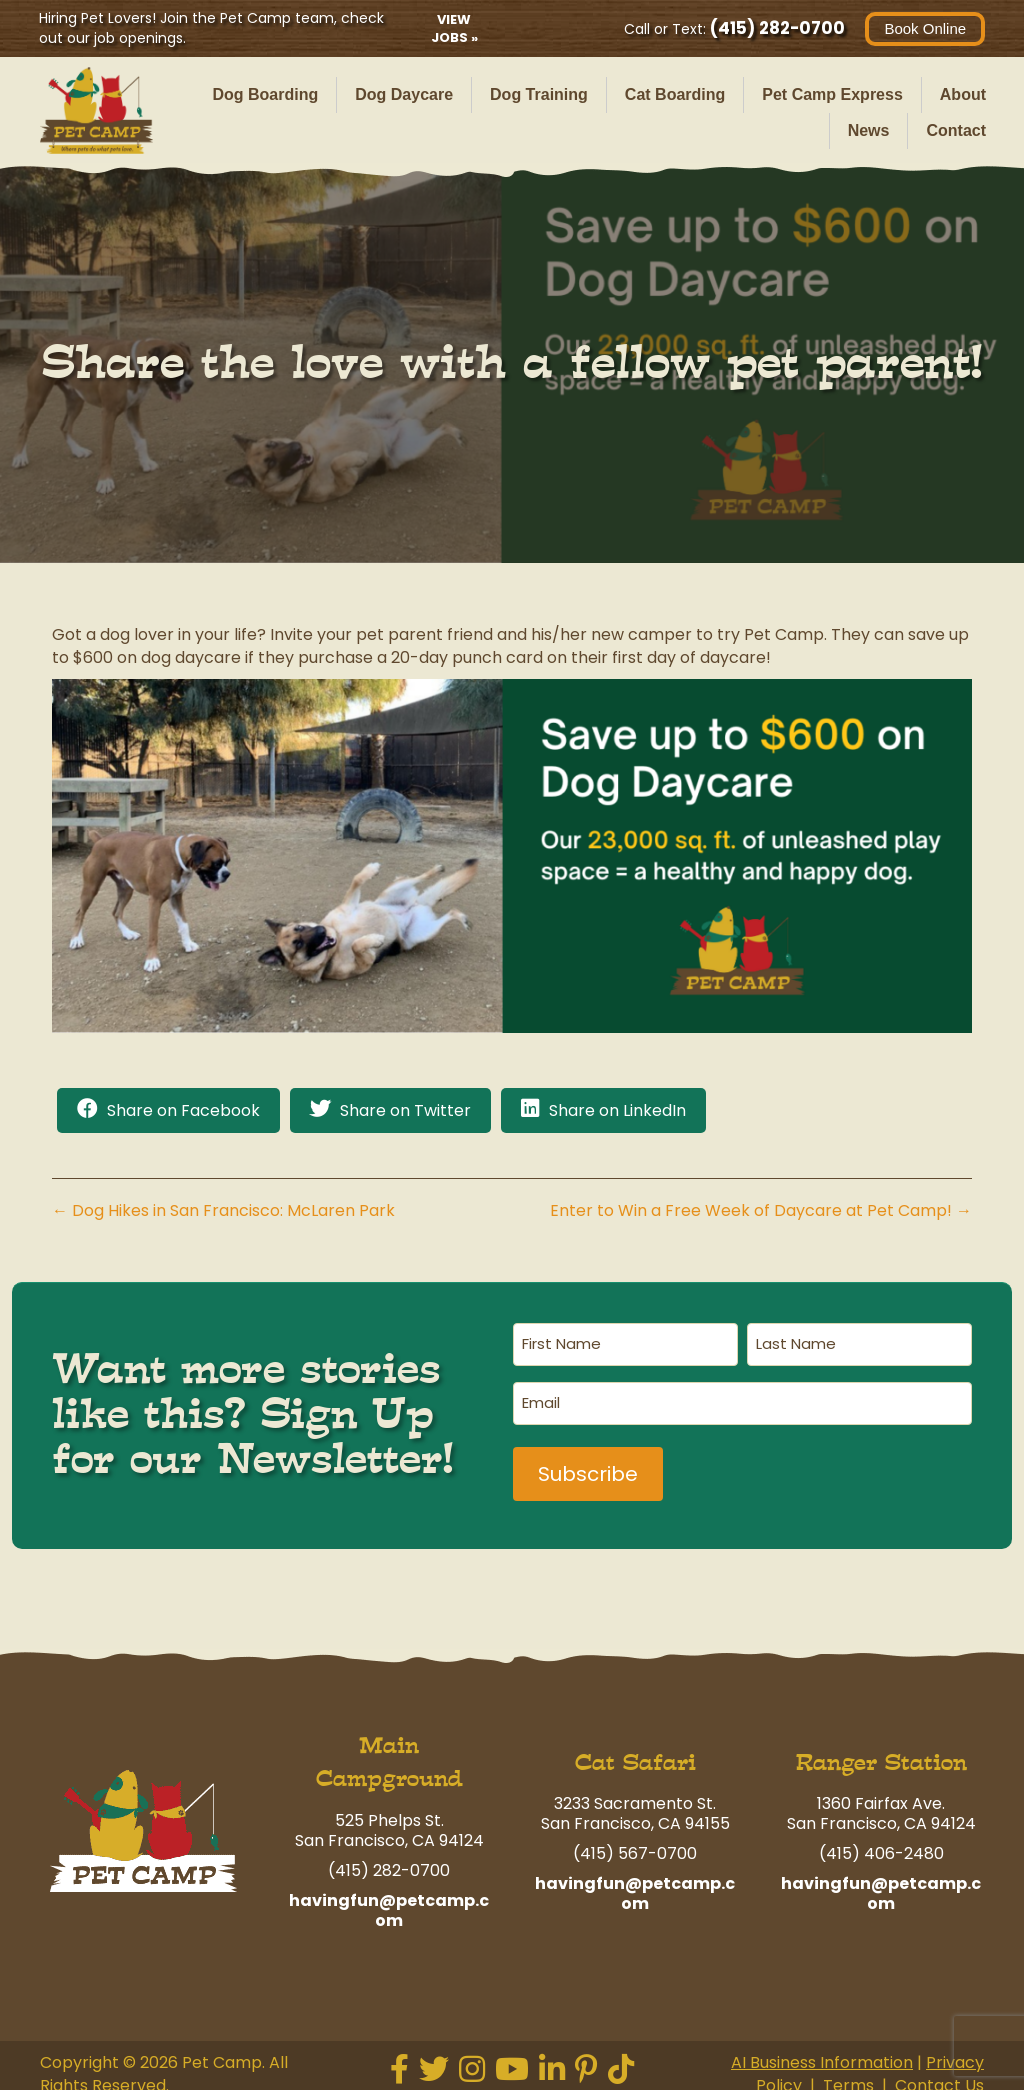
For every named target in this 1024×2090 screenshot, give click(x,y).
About (963, 94)
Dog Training (539, 94)
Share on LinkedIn (617, 1110)
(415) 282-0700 (776, 28)
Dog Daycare (404, 94)
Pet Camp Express (832, 94)
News (869, 130)
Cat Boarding (675, 94)
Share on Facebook (183, 1110)
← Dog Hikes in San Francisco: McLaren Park (223, 1210)
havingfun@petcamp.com (389, 1903)
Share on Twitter (405, 1110)
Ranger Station (881, 1755)
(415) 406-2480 (881, 1846)
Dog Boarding (265, 94)
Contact (956, 130)
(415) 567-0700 (635, 1846)
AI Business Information (822, 2055)
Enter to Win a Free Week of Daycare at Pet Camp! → (761, 1210)
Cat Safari (635, 1755)
